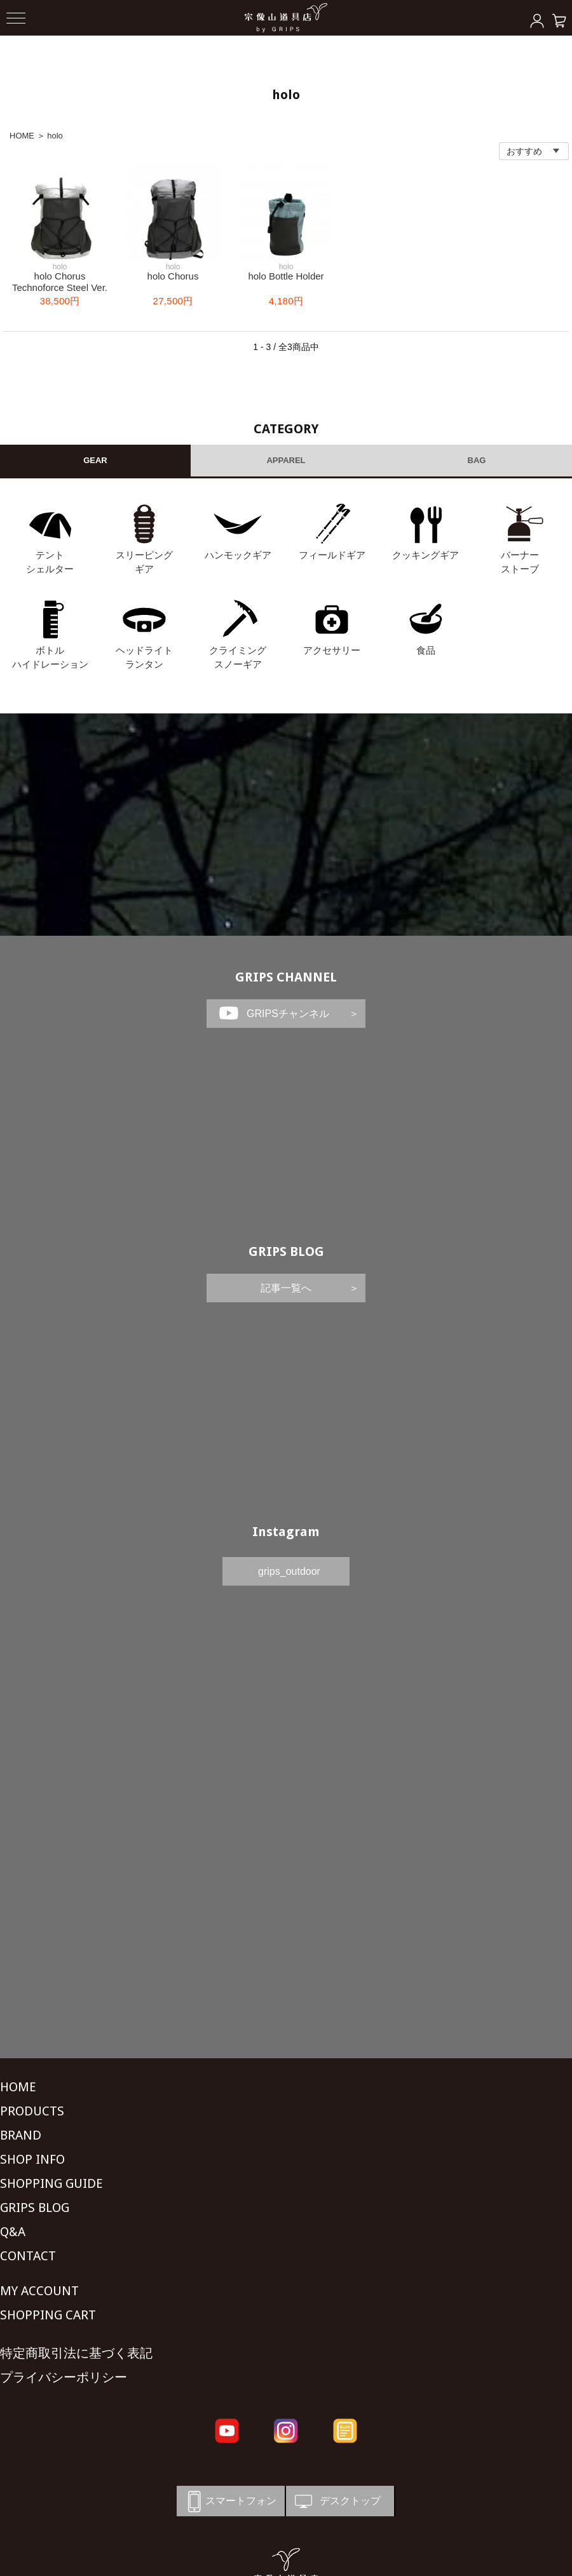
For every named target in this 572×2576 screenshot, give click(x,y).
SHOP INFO (32, 2159)
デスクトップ (336, 2501)
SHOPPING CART (48, 2315)
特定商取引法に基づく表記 (76, 2353)
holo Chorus (173, 276)
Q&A (12, 2231)
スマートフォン (229, 2501)
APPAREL (285, 460)
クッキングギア (425, 555)
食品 (425, 650)
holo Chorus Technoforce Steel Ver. (59, 282)
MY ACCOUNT (39, 2290)
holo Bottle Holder (285, 276)
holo (55, 135)
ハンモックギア (238, 555)
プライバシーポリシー (63, 2377)
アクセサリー (331, 650)
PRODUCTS (32, 2111)
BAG (477, 460)
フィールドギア (332, 555)
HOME (22, 135)
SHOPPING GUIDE (51, 2183)
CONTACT (28, 2255)
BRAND (20, 2135)
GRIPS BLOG (286, 1251)
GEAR (95, 460)
